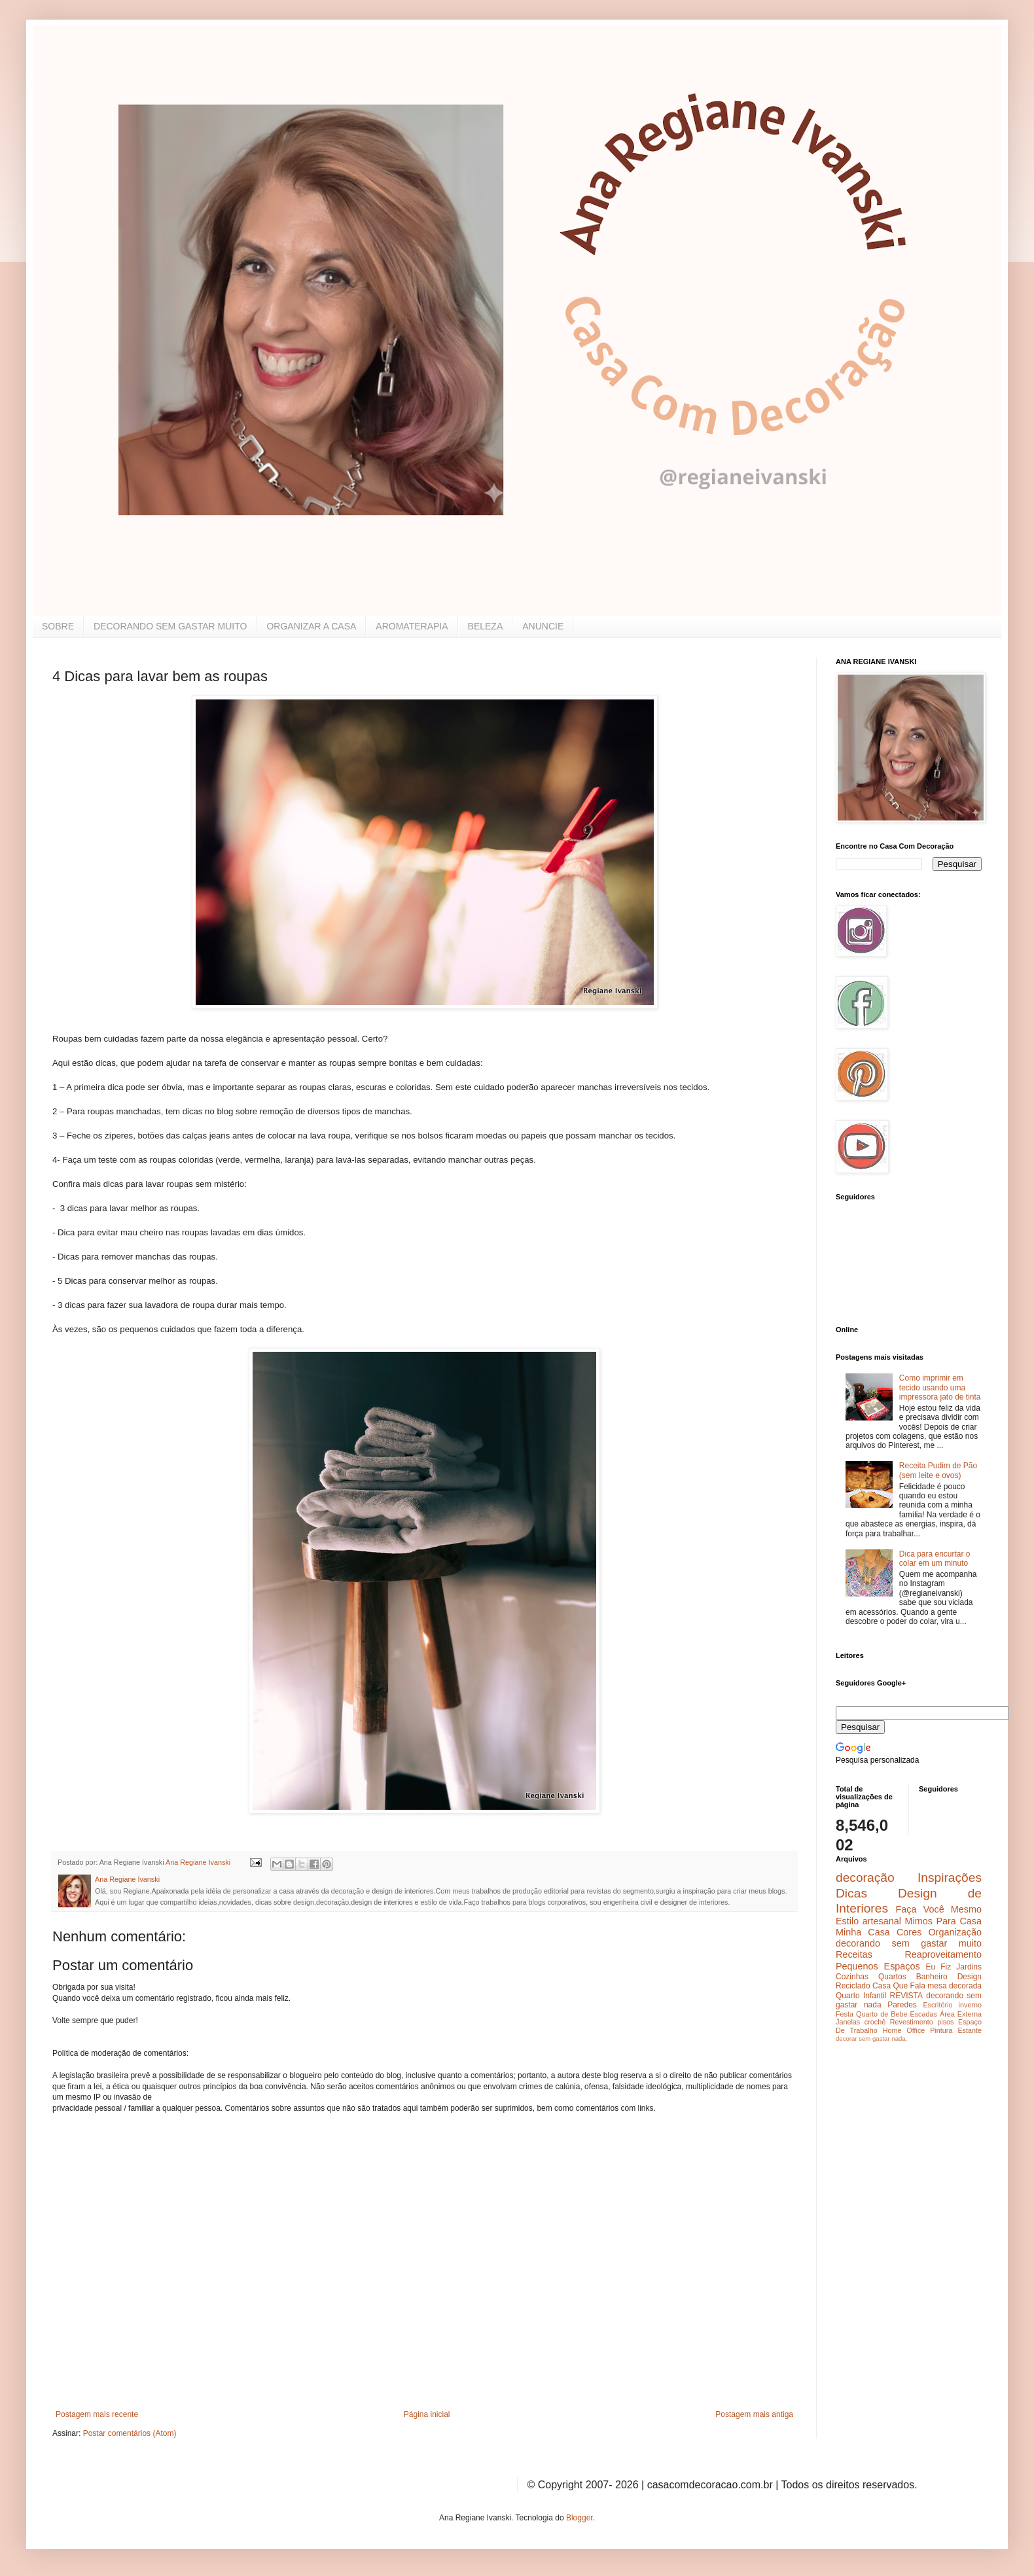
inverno (970, 2005)
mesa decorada (954, 1985)
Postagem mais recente (97, 2414)
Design (969, 1976)
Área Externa (961, 2014)
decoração (865, 1877)
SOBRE (58, 626)
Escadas (923, 2014)
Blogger (579, 2517)
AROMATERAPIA (412, 626)
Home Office (904, 2030)
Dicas (851, 1893)
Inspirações (950, 1877)
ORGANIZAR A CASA (311, 626)
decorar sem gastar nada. (871, 2038)
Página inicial (427, 2414)
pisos (945, 2022)
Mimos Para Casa (943, 1921)
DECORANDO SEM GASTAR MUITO (170, 626)
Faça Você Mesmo (938, 1909)
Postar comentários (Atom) (130, 2433)
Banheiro (932, 1976)
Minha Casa (863, 1932)
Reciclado (853, 1985)
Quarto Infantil (861, 1995)
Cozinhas (852, 1976)
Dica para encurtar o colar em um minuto (935, 1558)
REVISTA (906, 1995)
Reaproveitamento (943, 1954)
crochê (875, 2022)
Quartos (892, 1976)
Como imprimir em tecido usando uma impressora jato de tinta (940, 1387)
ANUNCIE (542, 626)
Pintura (941, 2030)
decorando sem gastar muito (909, 1943)
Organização (955, 1932)
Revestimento (911, 2022)
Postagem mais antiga (754, 2414)
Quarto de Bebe (881, 2014)
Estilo (847, 1921)
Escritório (937, 2005)
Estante (969, 2030)
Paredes (902, 2004)
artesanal (882, 1921)
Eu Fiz (938, 1966)
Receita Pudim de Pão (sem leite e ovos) (938, 1470)
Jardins (969, 1966)
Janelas (848, 2022)
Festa (844, 2014)
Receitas (854, 1954)
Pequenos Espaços (878, 1966)
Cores (909, 1932)
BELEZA (485, 626)
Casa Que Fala (898, 1985)
